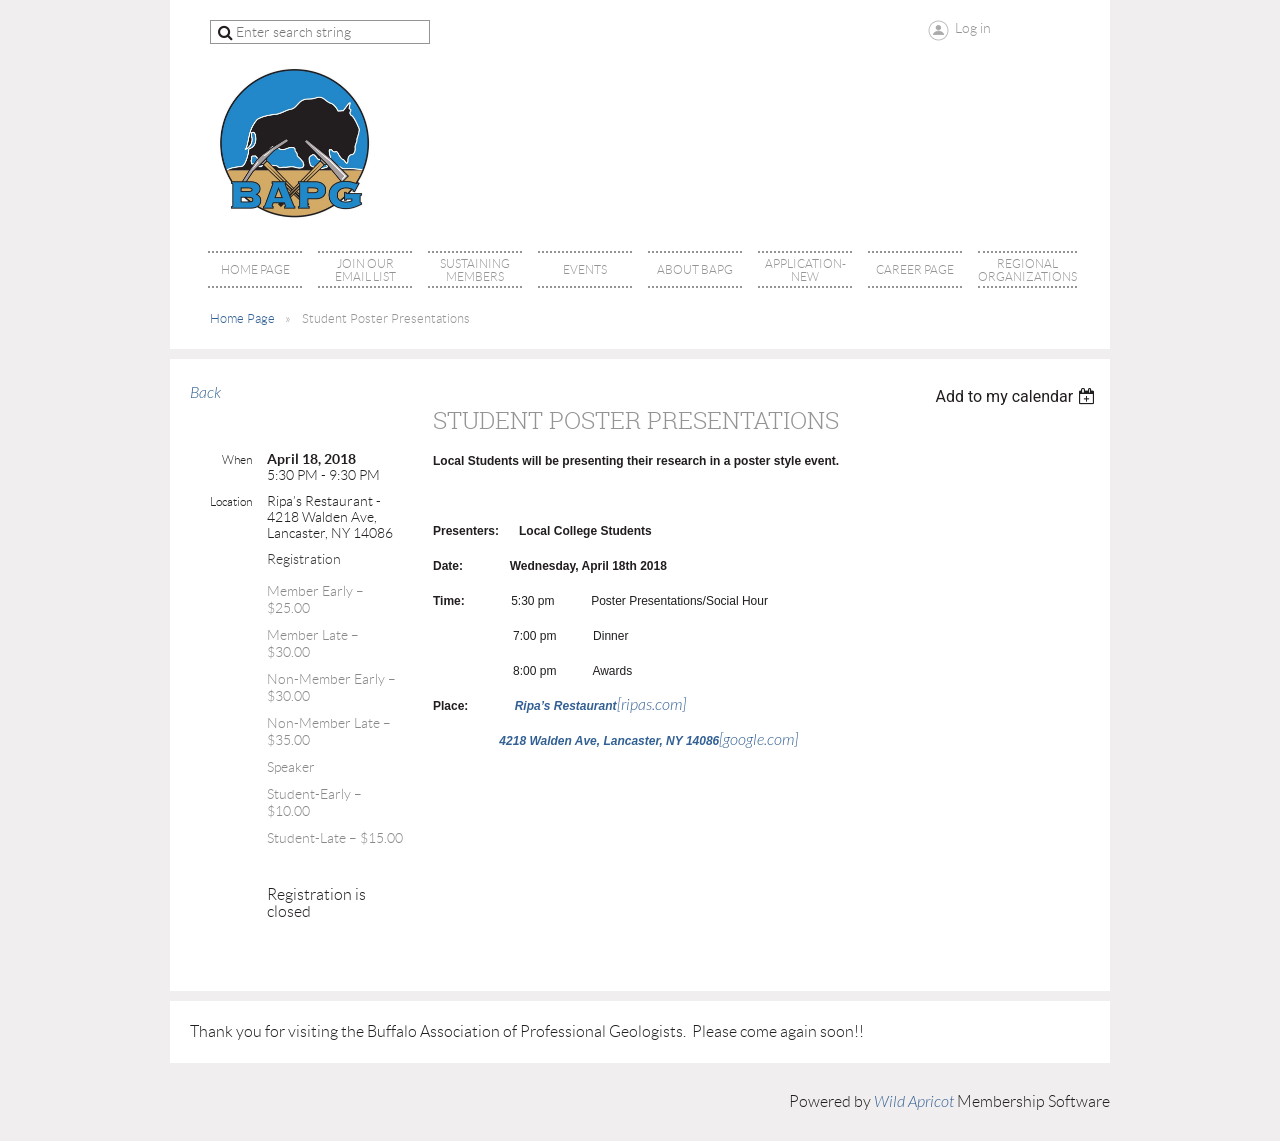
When (237, 459)
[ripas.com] (600, 705)
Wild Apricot (914, 1102)
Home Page (242, 318)
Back (205, 393)
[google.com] (648, 740)
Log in (973, 28)
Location (231, 501)
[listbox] (1017, 396)
